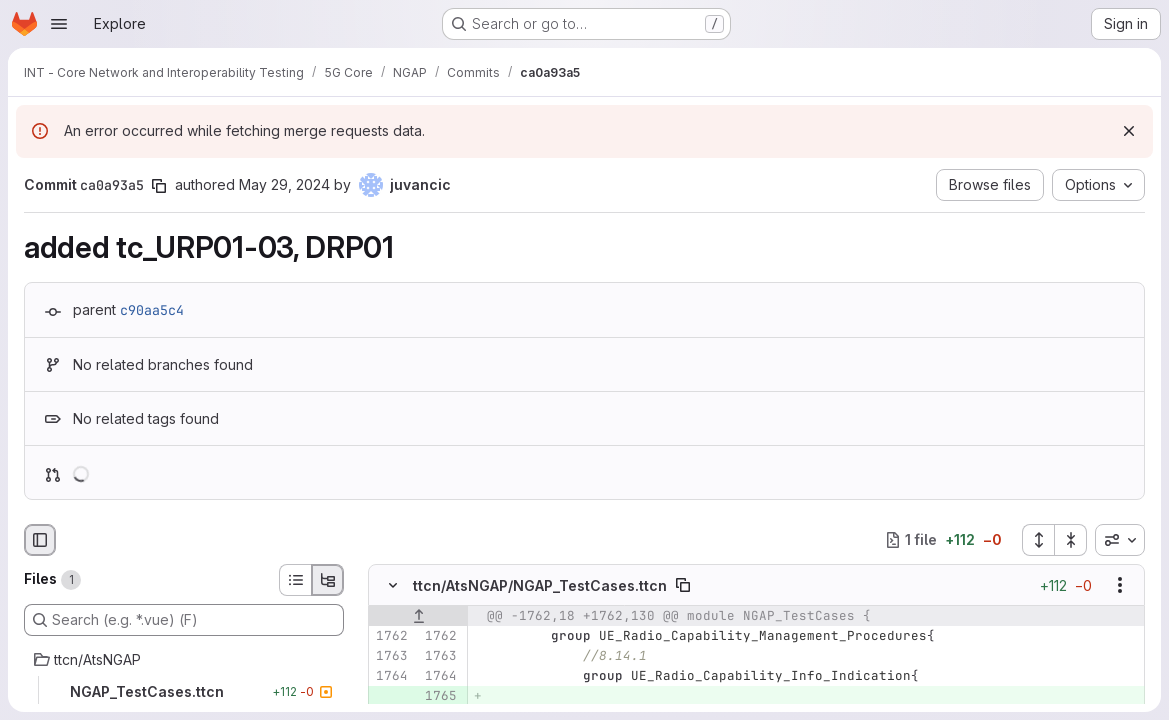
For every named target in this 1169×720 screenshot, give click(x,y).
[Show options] (1120, 585)
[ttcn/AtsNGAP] (184, 660)
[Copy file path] (683, 585)
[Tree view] (328, 580)
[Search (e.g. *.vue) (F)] (184, 620)
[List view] (295, 580)
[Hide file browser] (40, 540)
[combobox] (1120, 540)
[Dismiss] (1129, 131)
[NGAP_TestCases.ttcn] (184, 692)
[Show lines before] (418, 616)
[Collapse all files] (1071, 540)
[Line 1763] (391, 656)
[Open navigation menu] (59, 24)
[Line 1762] (391, 636)
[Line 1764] (391, 676)
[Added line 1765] (440, 696)
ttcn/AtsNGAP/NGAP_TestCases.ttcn (540, 585)
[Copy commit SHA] (159, 186)
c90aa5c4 (152, 310)
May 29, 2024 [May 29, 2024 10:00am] (284, 184)
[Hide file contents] (393, 585)
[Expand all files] (1038, 540)
